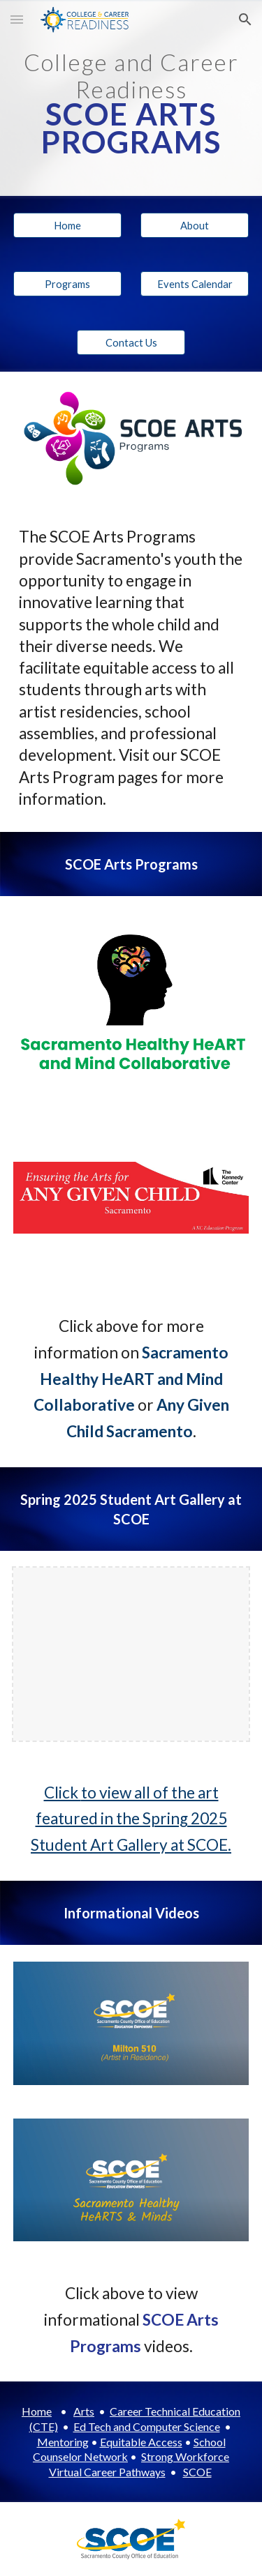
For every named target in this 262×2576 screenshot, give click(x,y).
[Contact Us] (131, 342)
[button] (17, 19)
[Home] (67, 225)
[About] (194, 225)
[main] (131, 98)
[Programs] (67, 284)
